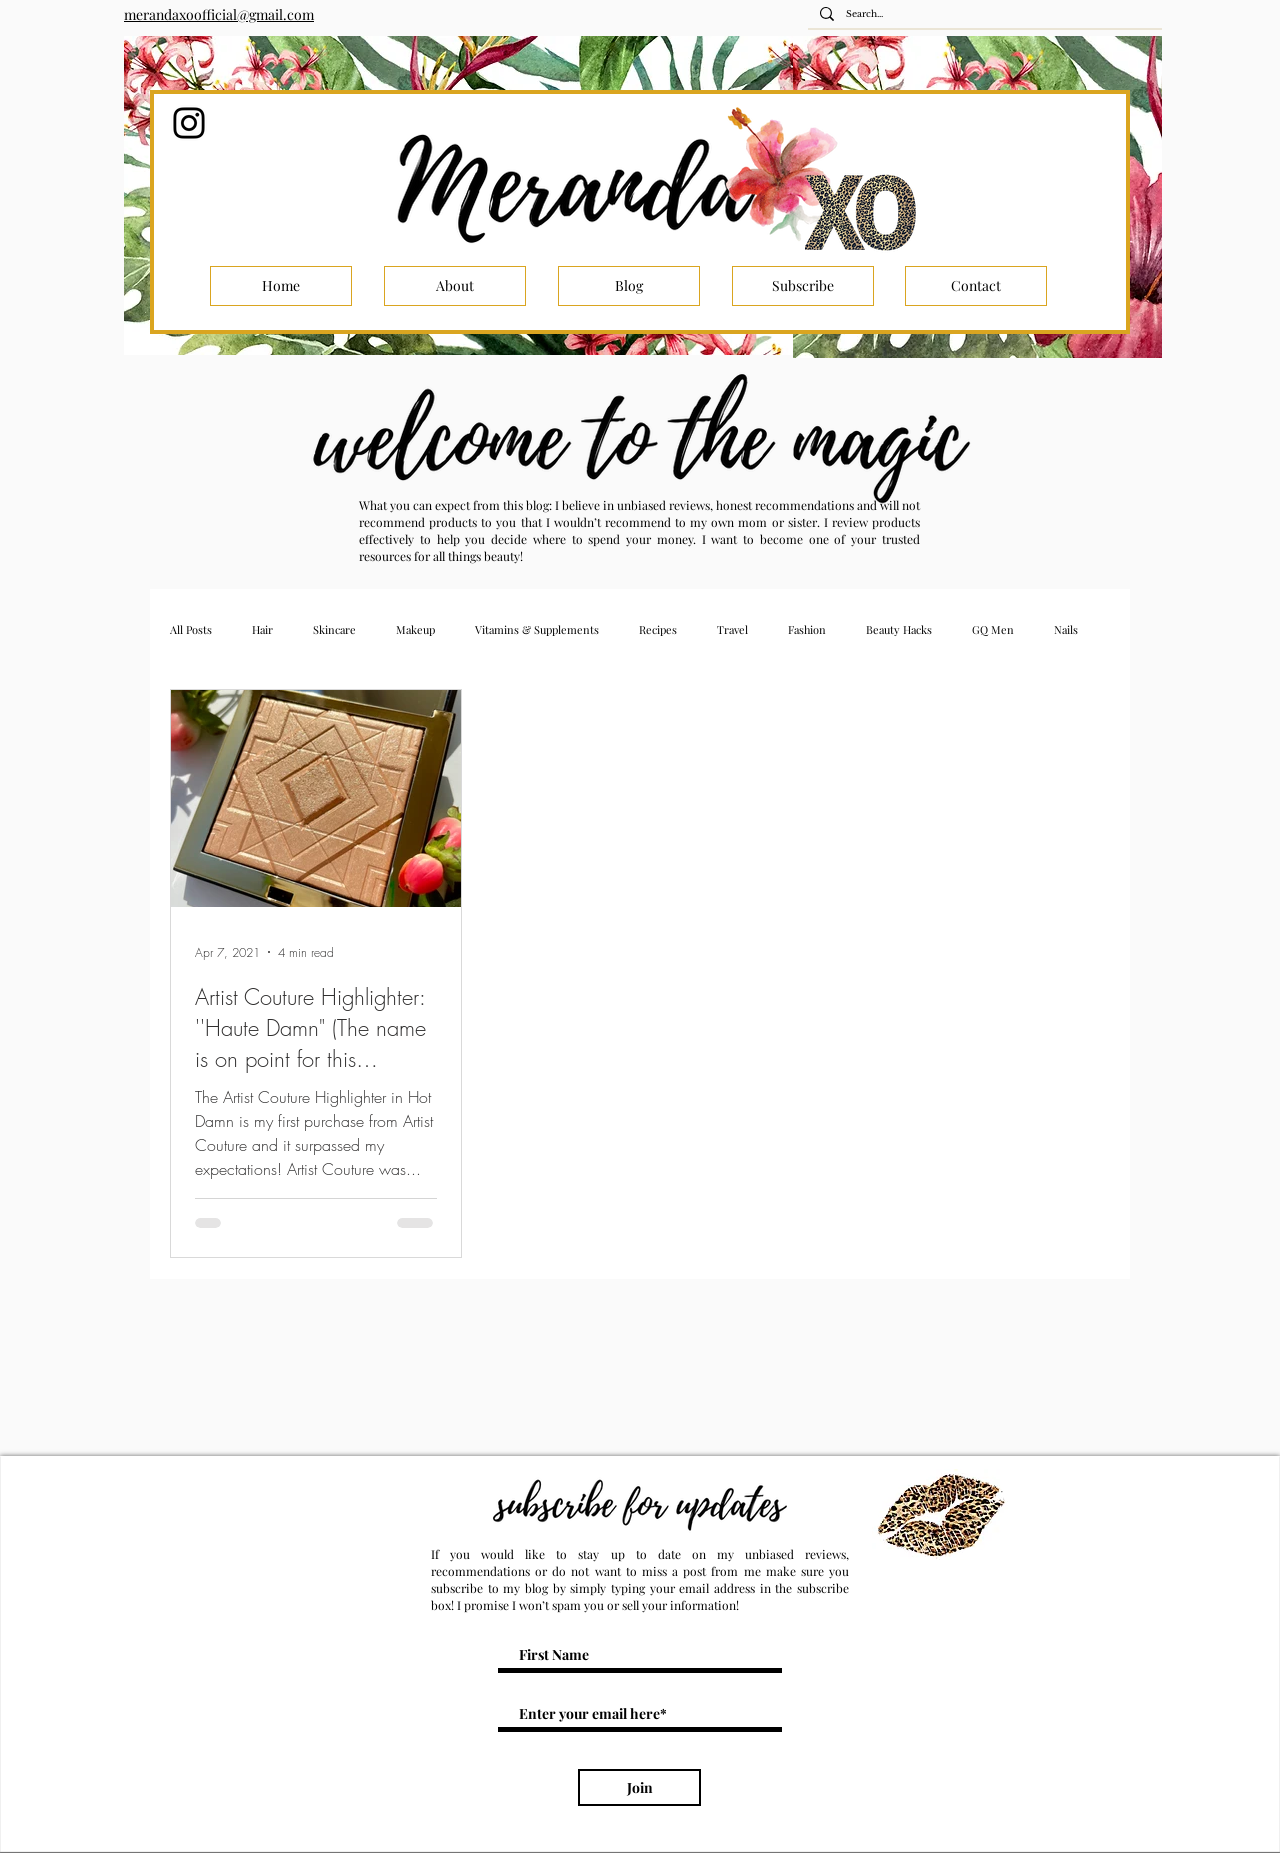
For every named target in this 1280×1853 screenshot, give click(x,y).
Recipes (658, 629)
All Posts (191, 629)
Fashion (807, 629)
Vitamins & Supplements (537, 629)
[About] (455, 286)
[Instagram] (189, 123)
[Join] (639, 1787)
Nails (1066, 629)
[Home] (281, 286)
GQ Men (993, 629)
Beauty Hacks (899, 629)
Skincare (334, 629)
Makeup (415, 629)
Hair (262, 629)
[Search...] (983, 14)
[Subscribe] (803, 286)
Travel (732, 629)
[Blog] (629, 286)
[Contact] (976, 286)
